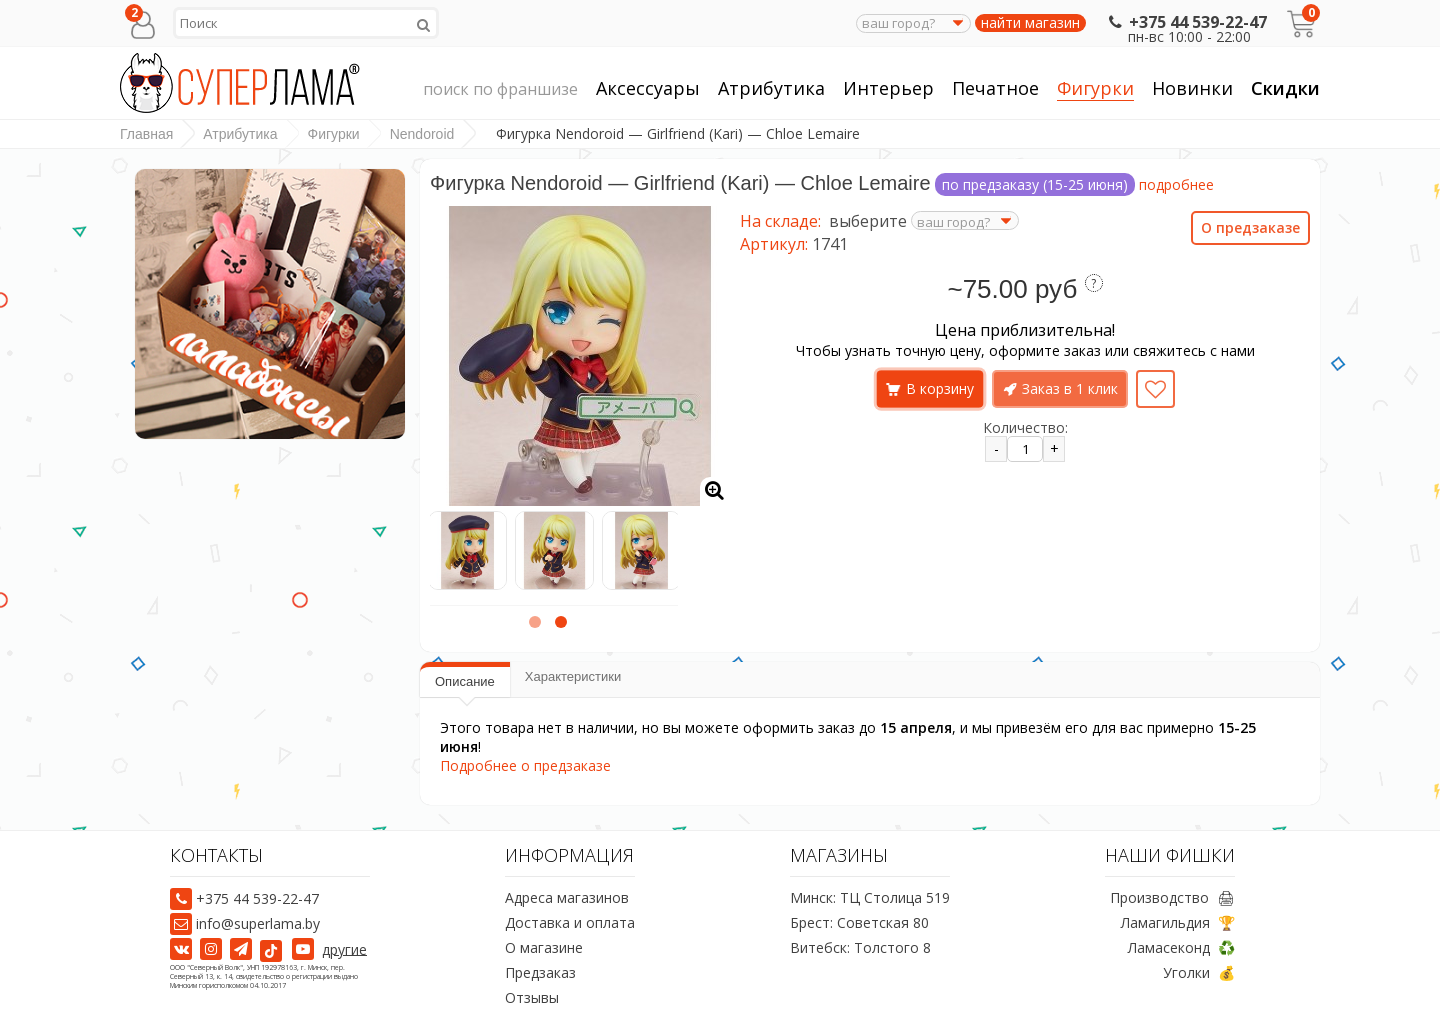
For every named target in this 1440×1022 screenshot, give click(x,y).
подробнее (1176, 184)
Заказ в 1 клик (1070, 388)
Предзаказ (540, 972)
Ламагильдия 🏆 (1178, 922)
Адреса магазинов (567, 897)
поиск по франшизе (500, 90)
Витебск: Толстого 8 (860, 947)
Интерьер (888, 88)
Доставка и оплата (570, 922)
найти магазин (1030, 23)
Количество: (1025, 427)
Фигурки (1095, 88)
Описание (465, 681)
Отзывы (532, 997)
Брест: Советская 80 (859, 922)
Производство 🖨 (1172, 897)
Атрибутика (771, 88)
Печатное (995, 88)
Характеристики (573, 676)
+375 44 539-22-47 (1185, 22)
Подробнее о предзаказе (525, 765)
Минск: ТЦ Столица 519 (870, 897)
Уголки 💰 (1199, 972)
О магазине (544, 947)
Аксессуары (648, 88)
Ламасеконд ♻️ (1181, 947)
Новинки (1192, 88)
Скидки (1285, 88)
